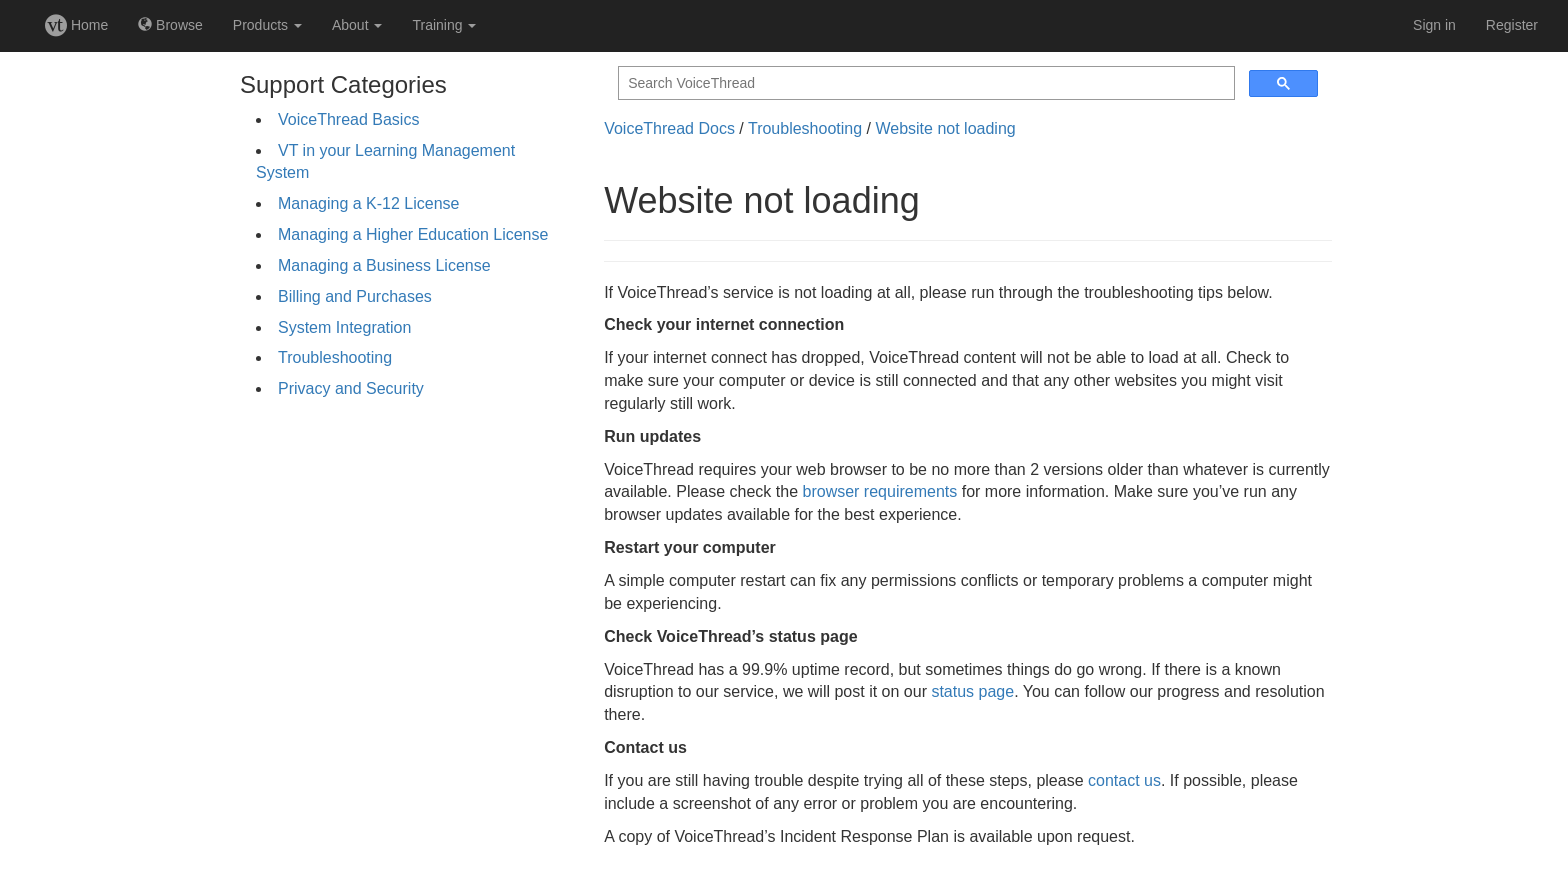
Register (1512, 25)
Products (267, 25)
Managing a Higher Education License (413, 234)
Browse (170, 25)
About (357, 25)
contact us (1124, 780)
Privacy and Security (351, 388)
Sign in (1434, 25)
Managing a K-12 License (368, 203)
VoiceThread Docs (669, 128)
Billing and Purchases (355, 296)
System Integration (344, 327)
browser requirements (880, 491)
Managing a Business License (384, 265)
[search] (924, 83)
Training (444, 25)
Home (76, 25)
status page (972, 691)
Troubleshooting (335, 357)
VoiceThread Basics (348, 119)
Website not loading (945, 128)
